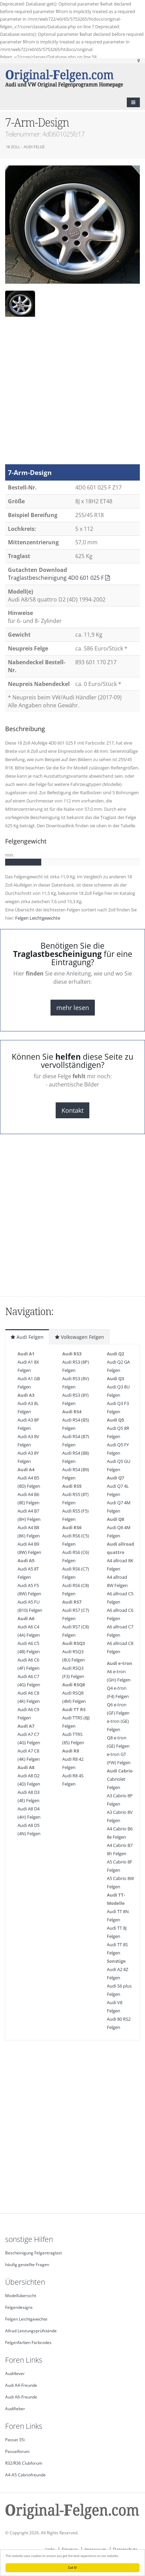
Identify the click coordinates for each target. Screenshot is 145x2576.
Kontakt (72, 1110)
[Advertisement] (70, 394)
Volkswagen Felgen (79, 1337)
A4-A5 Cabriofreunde (25, 2474)
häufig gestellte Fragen (27, 2264)
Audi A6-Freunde (21, 2397)
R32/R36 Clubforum (23, 2463)
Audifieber (15, 2408)
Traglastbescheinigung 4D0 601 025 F (59, 578)
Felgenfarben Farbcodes (28, 2342)
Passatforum (17, 2451)
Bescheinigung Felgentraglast (33, 2252)
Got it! (73, 2567)
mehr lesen (72, 1007)
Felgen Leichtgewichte (37, 918)
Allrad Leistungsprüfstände (31, 2330)
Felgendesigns (19, 2307)
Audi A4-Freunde (21, 2385)
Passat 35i (15, 2439)
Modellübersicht (20, 2295)
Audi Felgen (27, 1337)
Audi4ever (15, 2373)
